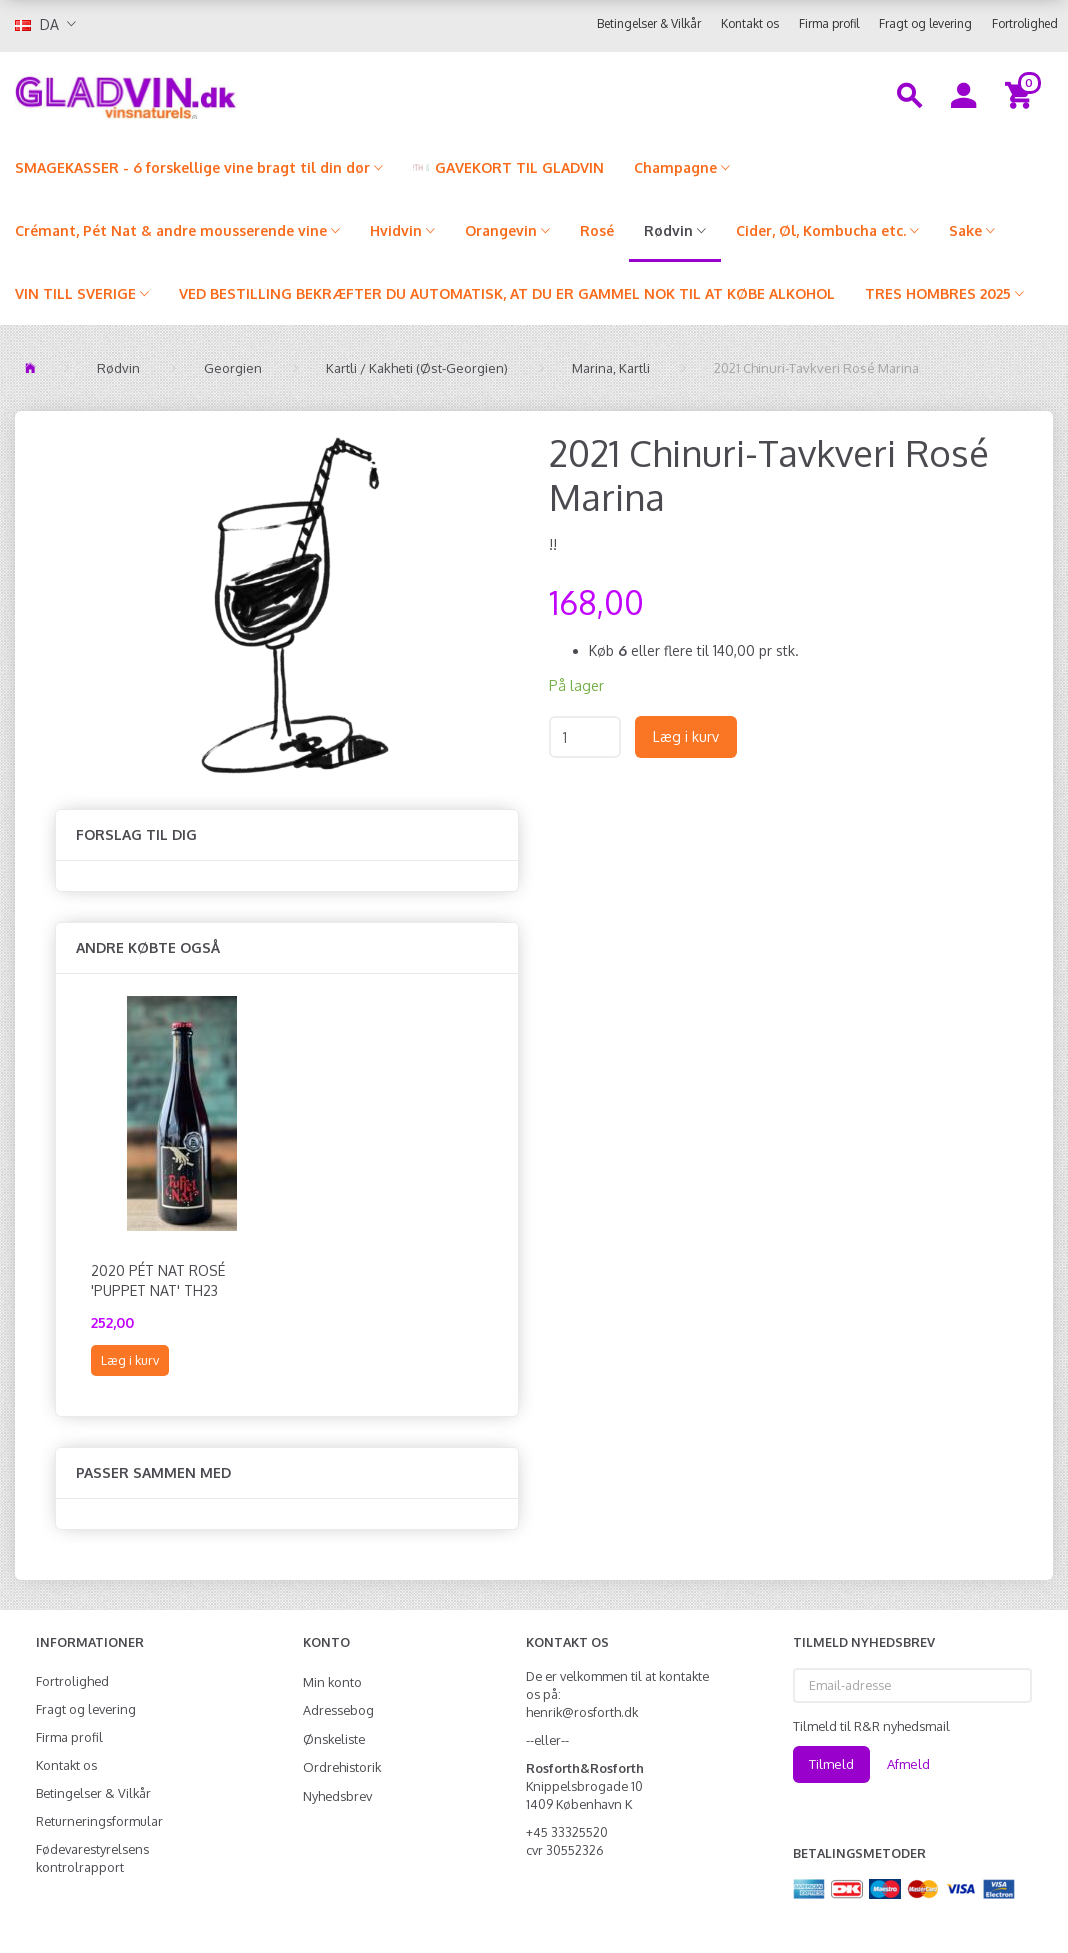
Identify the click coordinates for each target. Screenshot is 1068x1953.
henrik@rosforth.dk (582, 1712)
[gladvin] (200, 94)
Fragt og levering (925, 23)
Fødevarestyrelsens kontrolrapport (92, 1858)
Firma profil (829, 23)
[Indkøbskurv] (1021, 94)
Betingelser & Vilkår (649, 23)
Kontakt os (750, 23)
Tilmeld (831, 1764)
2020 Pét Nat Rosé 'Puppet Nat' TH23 (158, 1280)
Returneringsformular (99, 1821)
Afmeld (908, 1764)
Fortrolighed (1025, 23)
